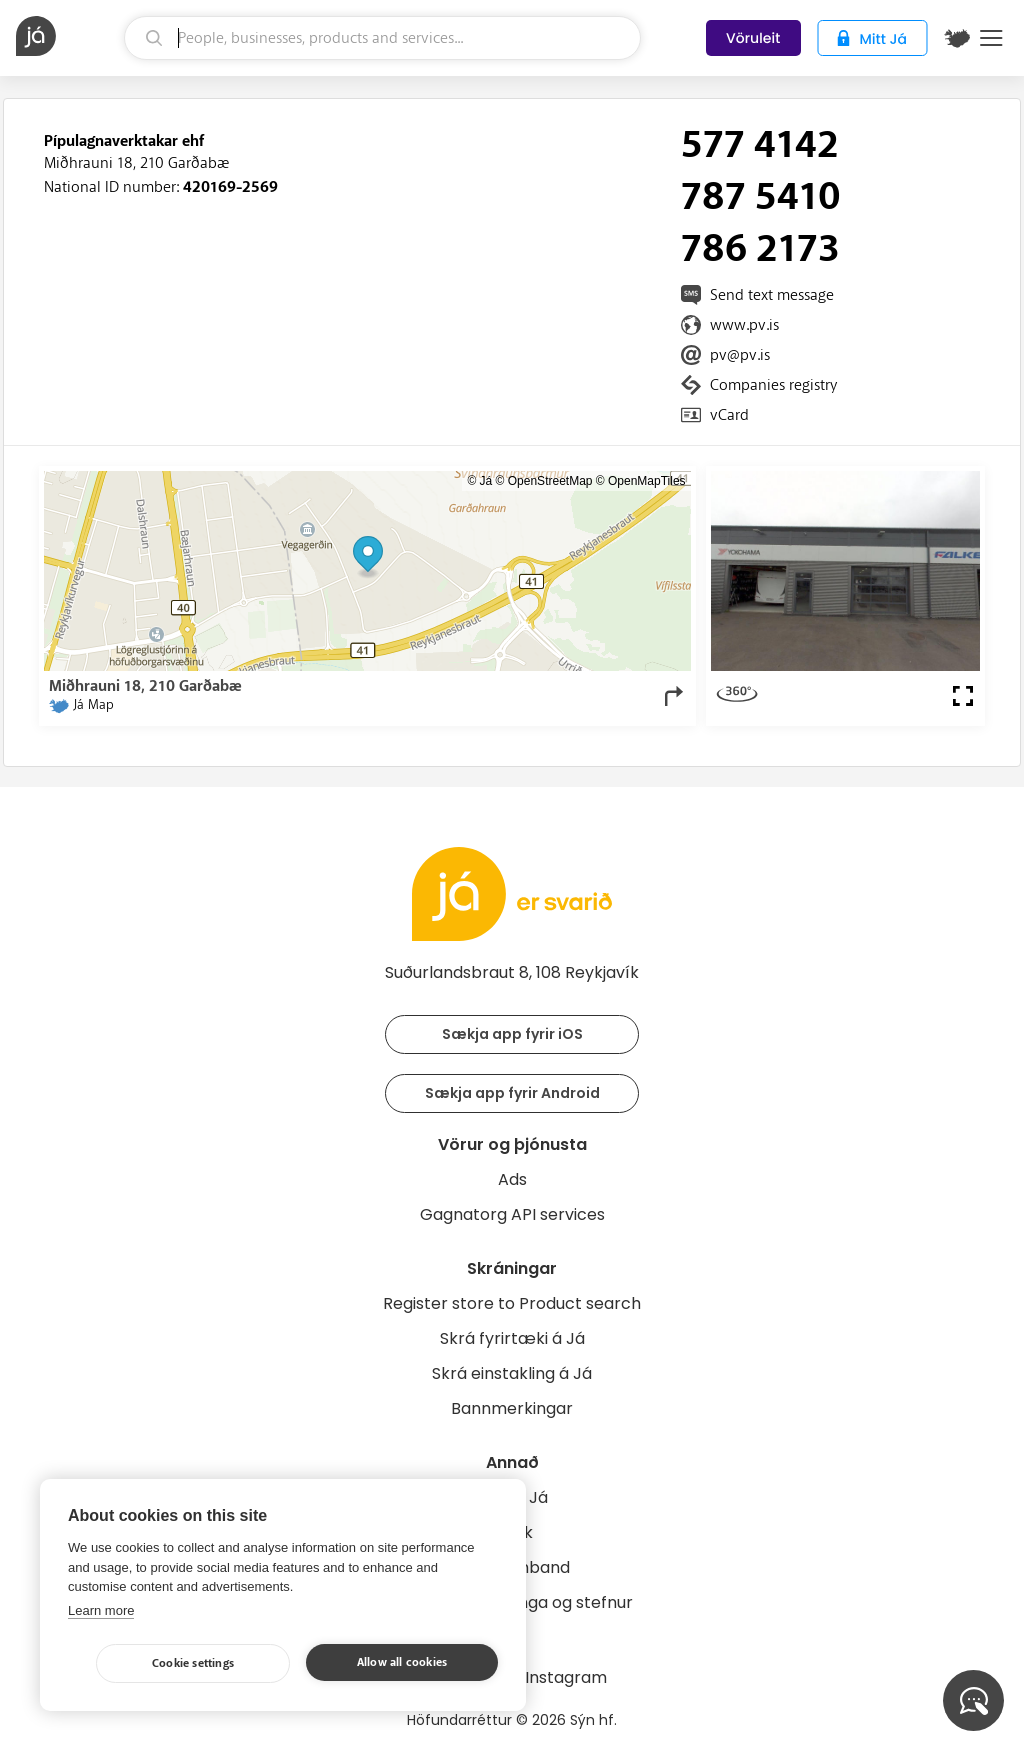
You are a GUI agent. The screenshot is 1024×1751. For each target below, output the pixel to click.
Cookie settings (193, 1663)
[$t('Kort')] (957, 38)
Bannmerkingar (512, 1408)
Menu (991, 38)
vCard (729, 415)
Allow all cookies (402, 1662)
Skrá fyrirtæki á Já (512, 1338)
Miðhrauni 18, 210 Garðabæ (136, 163)
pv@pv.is (740, 355)
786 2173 (760, 249)
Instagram (566, 1677)
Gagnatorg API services (512, 1214)
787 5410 (761, 197)
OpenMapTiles (647, 481)
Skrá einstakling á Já (512, 1373)
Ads (512, 1179)
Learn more (101, 1610)
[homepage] (67, 36)
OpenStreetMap (550, 481)
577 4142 (760, 145)
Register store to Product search (512, 1303)
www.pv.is (744, 325)
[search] (382, 38)
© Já (479, 481)
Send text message (772, 295)
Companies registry (773, 385)
